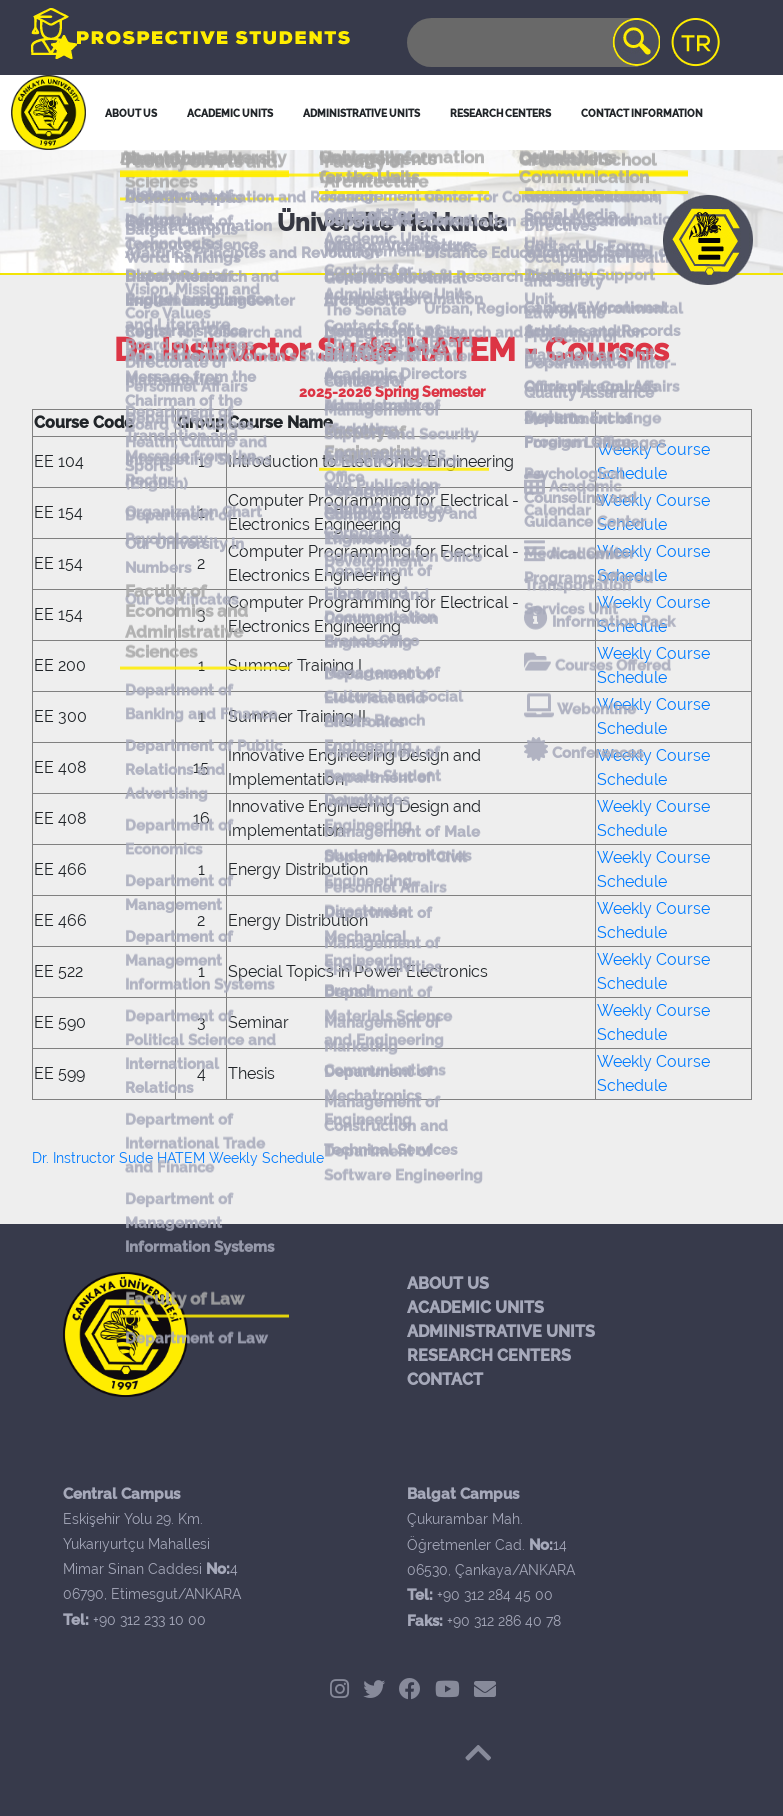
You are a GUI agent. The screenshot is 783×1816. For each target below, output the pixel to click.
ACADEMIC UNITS (475, 1307)
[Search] (532, 42)
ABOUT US (448, 1283)
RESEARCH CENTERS (489, 1355)
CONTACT (445, 1379)
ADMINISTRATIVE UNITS (501, 1331)
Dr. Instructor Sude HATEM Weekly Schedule (178, 1158)
